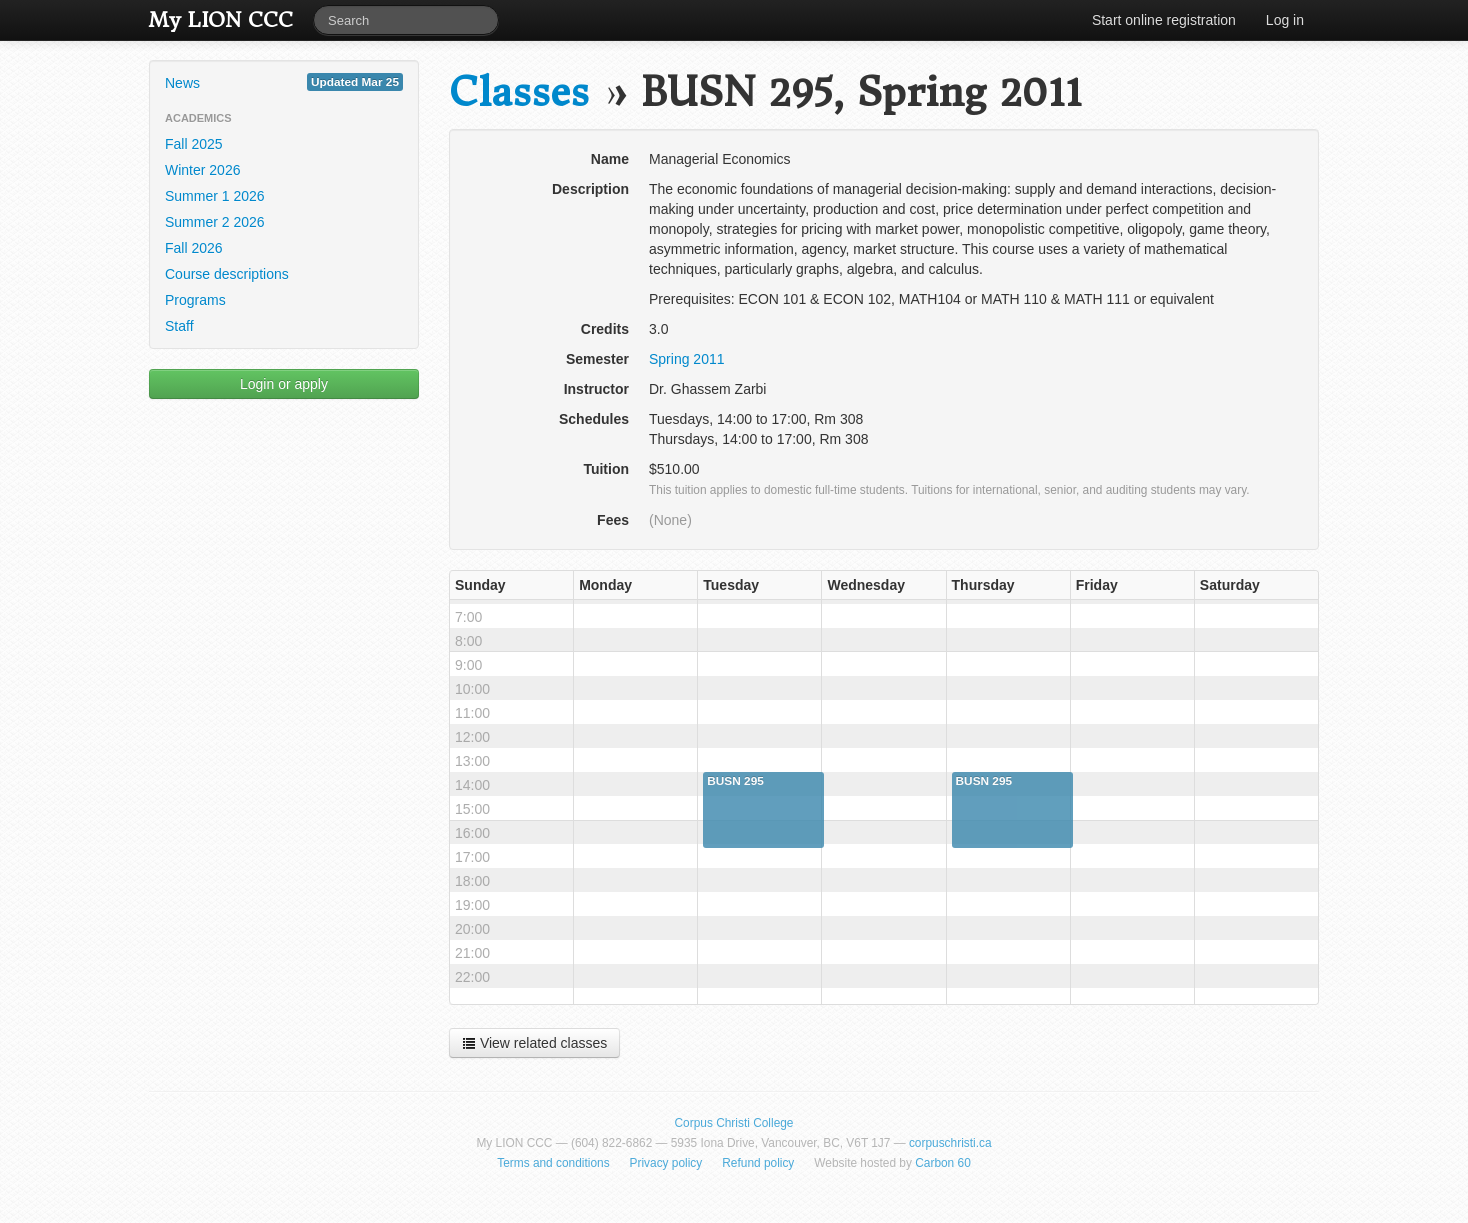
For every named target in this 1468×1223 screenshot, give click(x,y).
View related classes (534, 1043)
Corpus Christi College (734, 1123)
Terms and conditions (553, 1163)
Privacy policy (666, 1163)
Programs (195, 300)
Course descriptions (227, 274)
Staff (179, 326)
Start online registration (1164, 20)
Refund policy (758, 1163)
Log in (1285, 20)
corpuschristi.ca (950, 1143)
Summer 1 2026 (215, 196)
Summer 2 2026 (215, 222)
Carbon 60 (943, 1163)
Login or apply (284, 384)
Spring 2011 (687, 359)
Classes (519, 92)
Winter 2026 (202, 170)
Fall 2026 (194, 248)
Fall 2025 (194, 144)
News (284, 82)
